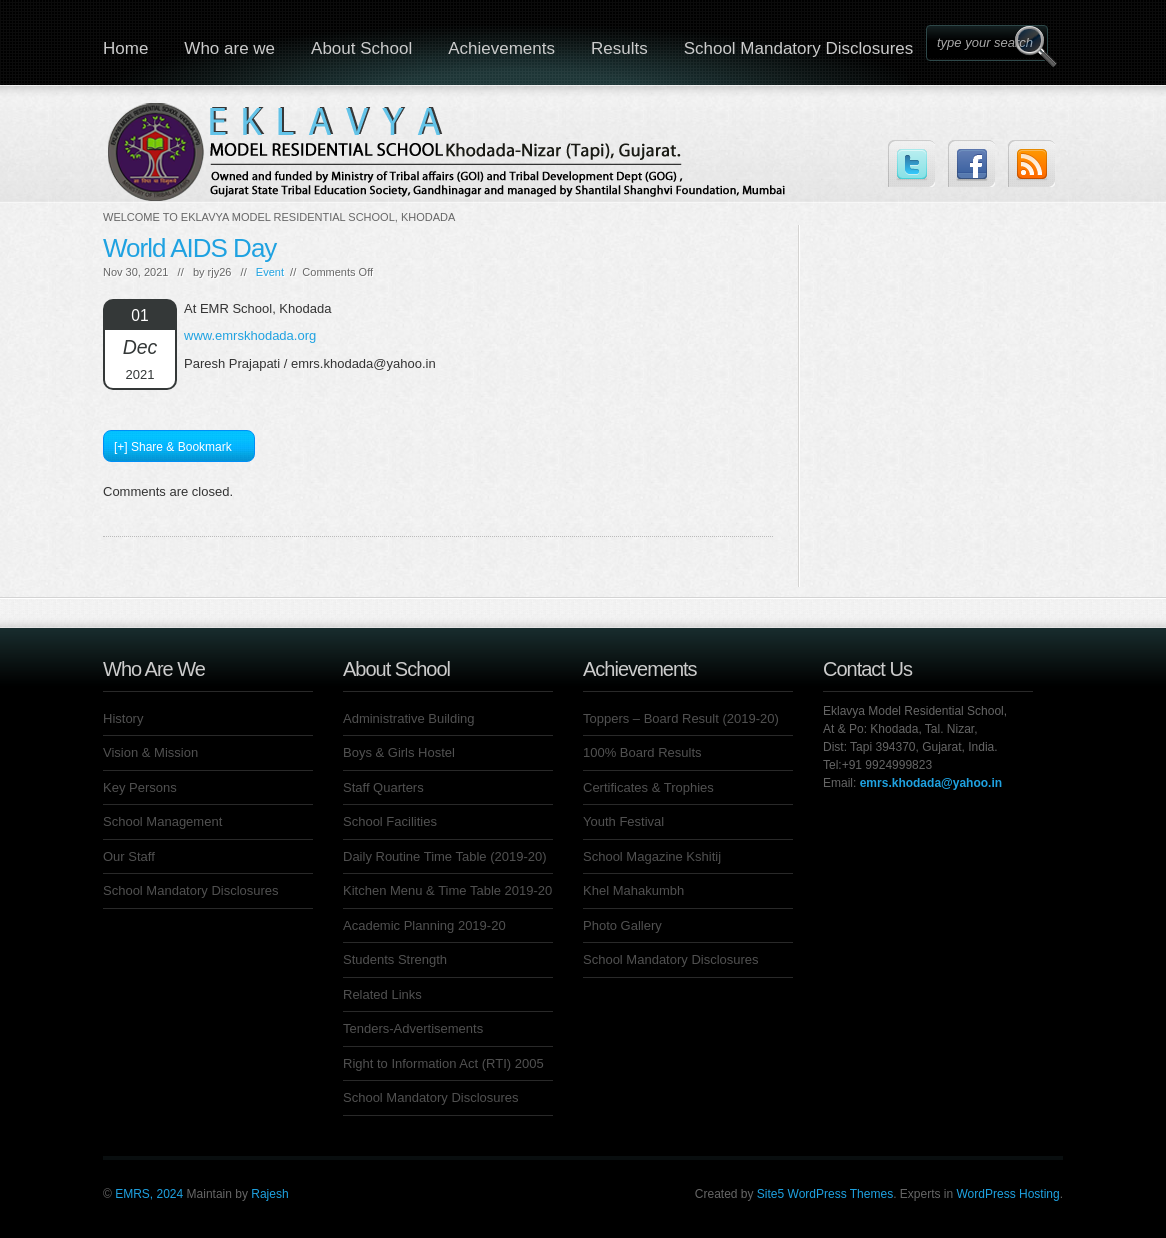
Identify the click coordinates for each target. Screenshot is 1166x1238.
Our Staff (129, 856)
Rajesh (269, 1194)
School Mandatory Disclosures (799, 48)
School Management (162, 821)
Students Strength (395, 959)
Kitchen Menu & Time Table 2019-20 (447, 890)
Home (125, 48)
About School (361, 48)
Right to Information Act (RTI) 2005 (443, 1063)
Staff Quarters (383, 787)
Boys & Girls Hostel (399, 752)
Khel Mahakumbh (633, 890)
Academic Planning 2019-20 (424, 925)
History (123, 718)
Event (270, 272)
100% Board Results (642, 752)
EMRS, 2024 (149, 1194)
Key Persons (140, 787)
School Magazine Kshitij (652, 856)
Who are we (229, 48)
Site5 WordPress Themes (825, 1194)
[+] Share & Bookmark (173, 447)
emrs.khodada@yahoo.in (931, 783)
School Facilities (390, 821)
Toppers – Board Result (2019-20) (681, 718)
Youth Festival (623, 821)
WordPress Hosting (1008, 1194)
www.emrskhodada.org (250, 335)
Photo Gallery (622, 925)
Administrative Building (409, 718)
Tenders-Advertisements (413, 1028)
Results (619, 48)
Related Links (382, 994)
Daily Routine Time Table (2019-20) (445, 856)
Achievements (501, 48)
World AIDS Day (189, 248)
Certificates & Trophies (648, 787)
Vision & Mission (150, 752)
